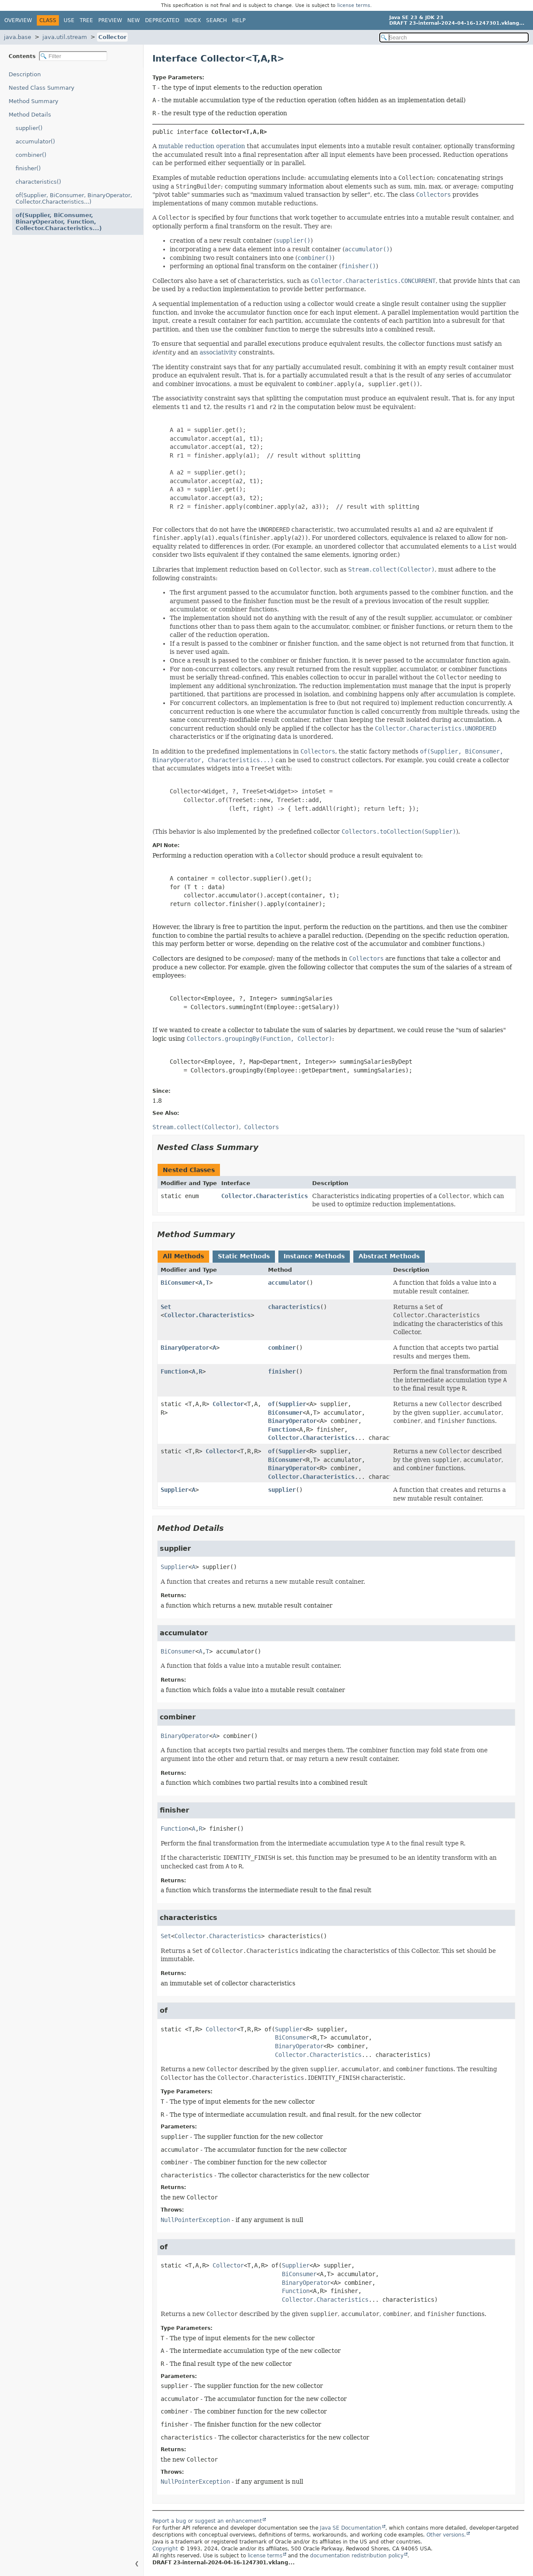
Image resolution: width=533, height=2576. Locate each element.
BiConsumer (178, 1282)
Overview (18, 20)
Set (166, 1306)
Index (192, 20)
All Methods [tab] (183, 1256)
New (133, 20)
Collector (112, 37)
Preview (110, 20)
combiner (282, 1347)
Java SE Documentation (350, 2528)
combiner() (31, 155)
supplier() (29, 128)
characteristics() (38, 182)
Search (216, 20)
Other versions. (446, 2535)
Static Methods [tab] (244, 1256)
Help (239, 20)
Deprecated (162, 20)
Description (25, 74)
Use (69, 20)
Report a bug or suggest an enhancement (207, 2521)
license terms (353, 5)
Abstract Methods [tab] (389, 1256)
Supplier (292, 1403)
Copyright (165, 2549)
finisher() (28, 168)
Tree (86, 20)
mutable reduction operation (201, 146)
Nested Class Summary (41, 87)
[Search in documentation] (454, 37)
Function (174, 1371)
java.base (17, 37)
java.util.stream (64, 37)
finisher (282, 1371)
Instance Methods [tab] (314, 1256)
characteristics (294, 1306)
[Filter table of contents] (73, 56)
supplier (282, 1489)
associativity (218, 352)
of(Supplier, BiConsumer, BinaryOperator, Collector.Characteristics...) (74, 198)
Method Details (30, 114)
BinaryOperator (185, 1347)
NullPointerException (195, 2219)
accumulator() (35, 141)
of (271, 1403)
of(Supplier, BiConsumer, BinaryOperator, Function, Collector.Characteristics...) (59, 221)
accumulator (287, 1282)
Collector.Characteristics (264, 1195)
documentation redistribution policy (357, 2556)
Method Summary (33, 101)
